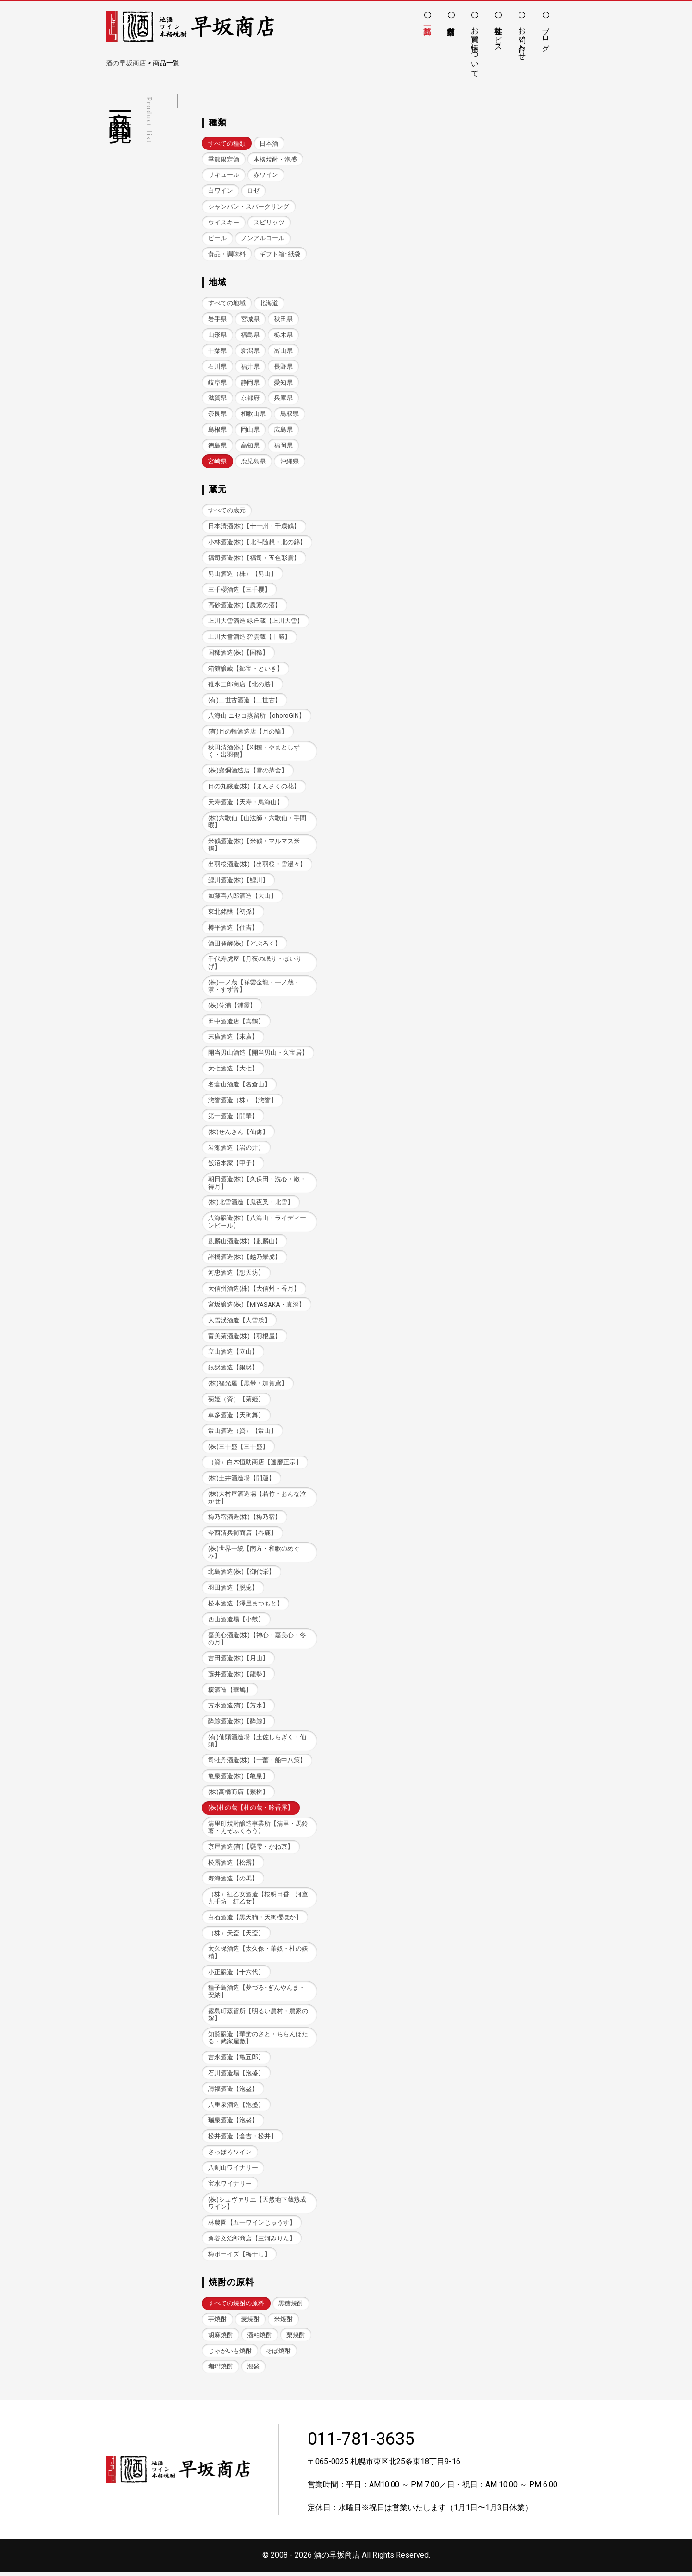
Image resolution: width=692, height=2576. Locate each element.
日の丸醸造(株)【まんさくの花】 (254, 787)
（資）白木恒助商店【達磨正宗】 (255, 1464)
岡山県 (250, 430)
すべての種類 (227, 143)
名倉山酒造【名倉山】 (239, 1086)
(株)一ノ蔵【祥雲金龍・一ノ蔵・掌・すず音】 (254, 987)
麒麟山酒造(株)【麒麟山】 (244, 1243)
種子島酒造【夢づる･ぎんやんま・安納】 (256, 1995)
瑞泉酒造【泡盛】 (233, 2124)
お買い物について (475, 48)
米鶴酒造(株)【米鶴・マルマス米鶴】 (254, 846)
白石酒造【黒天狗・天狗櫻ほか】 (255, 1920)
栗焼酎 (295, 2338)
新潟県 (250, 351)
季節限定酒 (223, 159)
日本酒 (269, 143)
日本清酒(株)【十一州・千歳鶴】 (254, 526)
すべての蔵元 (227, 510)
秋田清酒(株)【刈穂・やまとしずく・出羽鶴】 (254, 752)
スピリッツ (268, 222)
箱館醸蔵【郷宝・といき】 (245, 669)
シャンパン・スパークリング (248, 206)
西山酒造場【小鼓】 (236, 1621)
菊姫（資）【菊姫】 (236, 1401)
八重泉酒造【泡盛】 (236, 2108)
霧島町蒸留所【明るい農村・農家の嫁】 (258, 2018)
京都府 (250, 398)
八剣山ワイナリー (233, 2171)
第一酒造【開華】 (233, 1117)
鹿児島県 (253, 461)
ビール (217, 238)
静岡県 (250, 382)
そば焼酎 (278, 2354)
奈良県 (217, 414)
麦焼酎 (250, 2323)
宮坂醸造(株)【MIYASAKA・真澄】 (256, 1306)
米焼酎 (283, 2323)
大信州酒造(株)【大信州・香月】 (254, 1290)
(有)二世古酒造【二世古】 (244, 701)
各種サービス (498, 35)
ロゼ (253, 191)
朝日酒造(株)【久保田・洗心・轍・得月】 (257, 1184)
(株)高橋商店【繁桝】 (238, 1794)
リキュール (223, 175)
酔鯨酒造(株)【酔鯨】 (238, 1724)
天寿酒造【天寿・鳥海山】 (245, 803)
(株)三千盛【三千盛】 (238, 1449)
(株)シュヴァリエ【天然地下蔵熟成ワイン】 (257, 2207)
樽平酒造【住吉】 (233, 929)
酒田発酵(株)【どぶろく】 (244, 944)
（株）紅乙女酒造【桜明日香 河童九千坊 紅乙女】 (258, 1900)
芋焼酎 (217, 2323)
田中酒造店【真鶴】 (236, 1022)
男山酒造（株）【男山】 (242, 574)
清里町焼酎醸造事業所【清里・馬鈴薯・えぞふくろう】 (258, 1830)
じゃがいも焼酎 (230, 2354)
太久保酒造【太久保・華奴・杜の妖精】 (258, 1955)
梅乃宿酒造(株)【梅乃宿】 (244, 1519)
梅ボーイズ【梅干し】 (239, 2258)
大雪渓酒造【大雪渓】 (239, 1322)
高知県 (250, 445)
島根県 (217, 430)
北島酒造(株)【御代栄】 (241, 1574)
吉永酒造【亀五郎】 (236, 2060)
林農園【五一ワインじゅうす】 (252, 2226)
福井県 (250, 366)
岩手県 (217, 319)
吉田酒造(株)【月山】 (238, 1661)
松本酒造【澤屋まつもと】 (245, 1606)
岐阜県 (217, 382)
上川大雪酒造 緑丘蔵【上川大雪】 (255, 621)
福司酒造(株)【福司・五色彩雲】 (254, 558)
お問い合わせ (522, 39)
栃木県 (283, 335)
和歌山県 (253, 414)
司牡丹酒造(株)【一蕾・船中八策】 (257, 1763)
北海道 (269, 303)
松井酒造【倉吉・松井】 (242, 2139)
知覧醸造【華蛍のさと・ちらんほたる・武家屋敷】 (258, 2041)
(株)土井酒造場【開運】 (241, 1480)
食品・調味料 (227, 254)
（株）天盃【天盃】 (236, 1936)
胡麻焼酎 (220, 2338)
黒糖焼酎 (290, 2307)
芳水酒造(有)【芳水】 (238, 1708)
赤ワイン (265, 175)
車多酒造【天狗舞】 (236, 1417)
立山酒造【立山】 (233, 1353)
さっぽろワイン (230, 2155)
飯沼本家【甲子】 (233, 1165)
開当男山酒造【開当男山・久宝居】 (258, 1054)
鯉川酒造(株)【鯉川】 (238, 881)
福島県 (250, 335)
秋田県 (283, 319)
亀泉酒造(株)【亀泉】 (238, 1778)
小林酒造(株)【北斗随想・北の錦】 (257, 542)
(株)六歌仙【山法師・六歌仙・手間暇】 (257, 822)
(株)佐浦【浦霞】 (232, 1006)
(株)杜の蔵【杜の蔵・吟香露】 (251, 1810)
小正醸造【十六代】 (236, 1975)
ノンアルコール (262, 238)
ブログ (546, 35)
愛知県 (283, 382)
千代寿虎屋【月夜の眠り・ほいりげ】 (255, 964)
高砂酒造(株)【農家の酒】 (244, 606)
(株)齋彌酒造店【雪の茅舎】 (247, 771)
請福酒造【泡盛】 (233, 2092)
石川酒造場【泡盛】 (236, 2076)
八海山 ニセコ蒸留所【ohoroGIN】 (256, 716)
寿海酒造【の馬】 (233, 1881)
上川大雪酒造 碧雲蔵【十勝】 (249, 637)
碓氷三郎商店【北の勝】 (242, 685)
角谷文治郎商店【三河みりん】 (252, 2242)
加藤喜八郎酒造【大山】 (242, 897)
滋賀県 (217, 398)
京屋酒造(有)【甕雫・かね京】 (251, 1849)
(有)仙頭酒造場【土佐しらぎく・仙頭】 (257, 1743)
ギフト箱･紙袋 (280, 254)
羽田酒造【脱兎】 (233, 1590)
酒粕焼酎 (259, 2338)
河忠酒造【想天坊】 (236, 1274)
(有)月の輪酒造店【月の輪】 (247, 732)
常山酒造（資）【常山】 (242, 1433)
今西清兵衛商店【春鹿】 (242, 1535)
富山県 (283, 351)
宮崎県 (217, 461)
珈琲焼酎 (220, 2370)
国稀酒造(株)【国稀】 (238, 653)
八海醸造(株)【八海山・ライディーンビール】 (257, 1223)
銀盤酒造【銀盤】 (233, 1369)
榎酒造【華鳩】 (230, 1692)
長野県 (283, 366)
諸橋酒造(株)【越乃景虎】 (244, 1258)
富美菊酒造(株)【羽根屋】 (244, 1338)
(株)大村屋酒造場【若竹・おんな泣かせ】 (257, 1500)
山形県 (217, 335)
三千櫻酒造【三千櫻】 (239, 590)
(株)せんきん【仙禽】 (238, 1133)
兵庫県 (283, 398)
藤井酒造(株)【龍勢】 (238, 1676)
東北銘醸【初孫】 (233, 913)
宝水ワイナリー (230, 2187)
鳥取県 (289, 414)
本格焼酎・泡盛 (275, 159)
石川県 (217, 366)
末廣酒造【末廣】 (233, 1038)
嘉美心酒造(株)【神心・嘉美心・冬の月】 (257, 1641)
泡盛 (253, 2370)
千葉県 (217, 351)
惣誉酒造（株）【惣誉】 (242, 1101)
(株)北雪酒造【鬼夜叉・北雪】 (251, 1203)
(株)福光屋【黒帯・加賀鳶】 (247, 1385)
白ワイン (220, 191)
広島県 (283, 430)
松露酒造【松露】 (233, 1865)
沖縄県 (289, 461)
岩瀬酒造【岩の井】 (236, 1149)
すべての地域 (227, 303)
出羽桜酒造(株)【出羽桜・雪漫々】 (257, 865)
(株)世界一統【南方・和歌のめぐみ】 (254, 1554)
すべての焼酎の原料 (236, 2307)
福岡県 (283, 445)
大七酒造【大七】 (233, 1070)
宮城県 (250, 319)
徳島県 (217, 445)
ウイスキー (223, 222)
